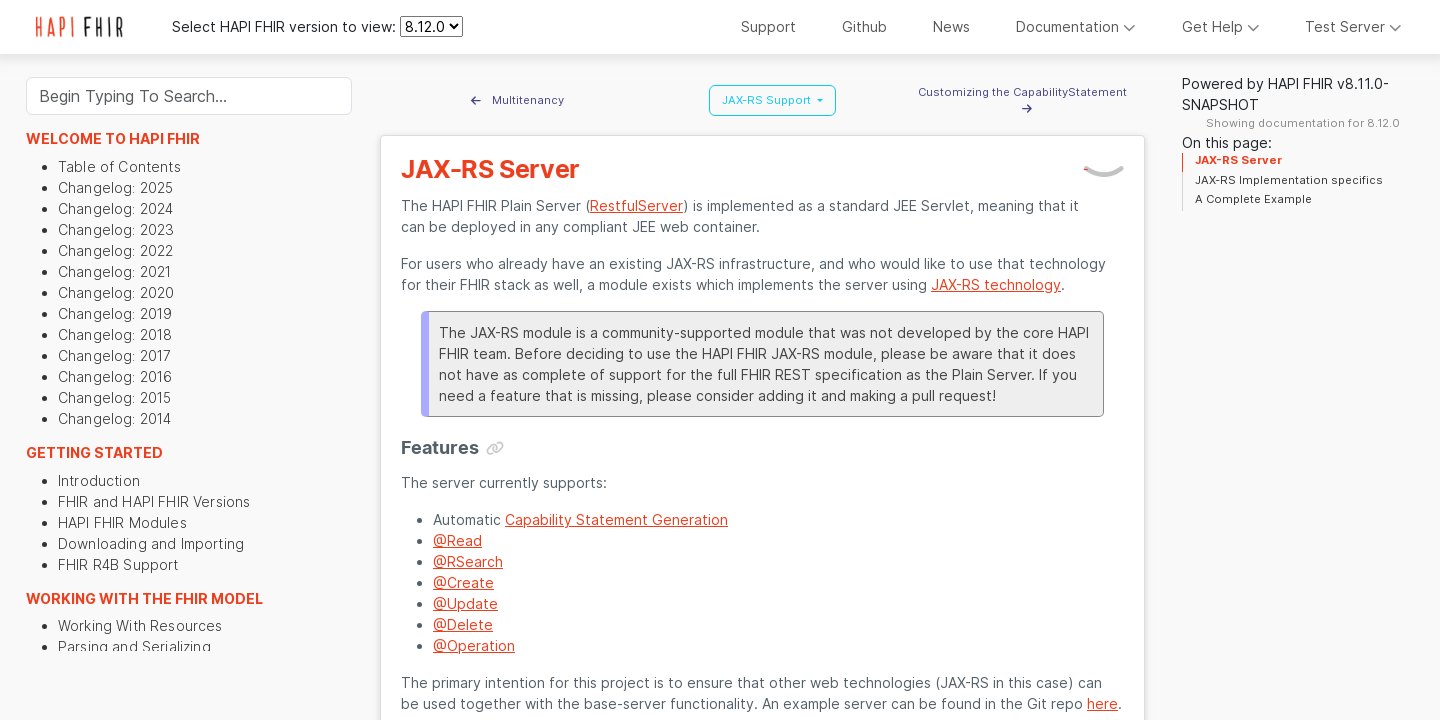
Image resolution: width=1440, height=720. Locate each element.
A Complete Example (1253, 199)
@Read (457, 540)
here (1102, 703)
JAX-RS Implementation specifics (1289, 180)
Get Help (1221, 26)
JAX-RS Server (1238, 160)
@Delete (463, 624)
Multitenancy (518, 100)
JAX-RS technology (996, 284)
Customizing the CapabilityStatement (1027, 100)
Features (440, 447)
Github (864, 26)
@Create (463, 582)
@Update (465, 603)
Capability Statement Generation (616, 519)
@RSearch (468, 561)
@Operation (474, 645)
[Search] (189, 96)
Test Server (1353, 26)
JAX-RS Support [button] (768, 100)
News (951, 26)
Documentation (1076, 26)
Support (768, 26)
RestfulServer (636, 205)
